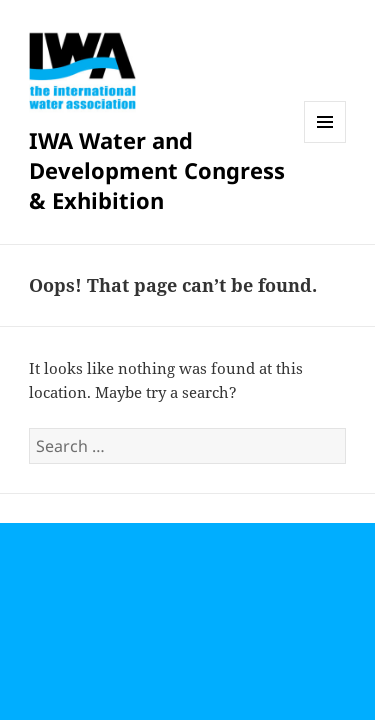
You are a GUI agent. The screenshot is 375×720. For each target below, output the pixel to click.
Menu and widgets (325, 142)
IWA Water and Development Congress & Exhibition (157, 170)
